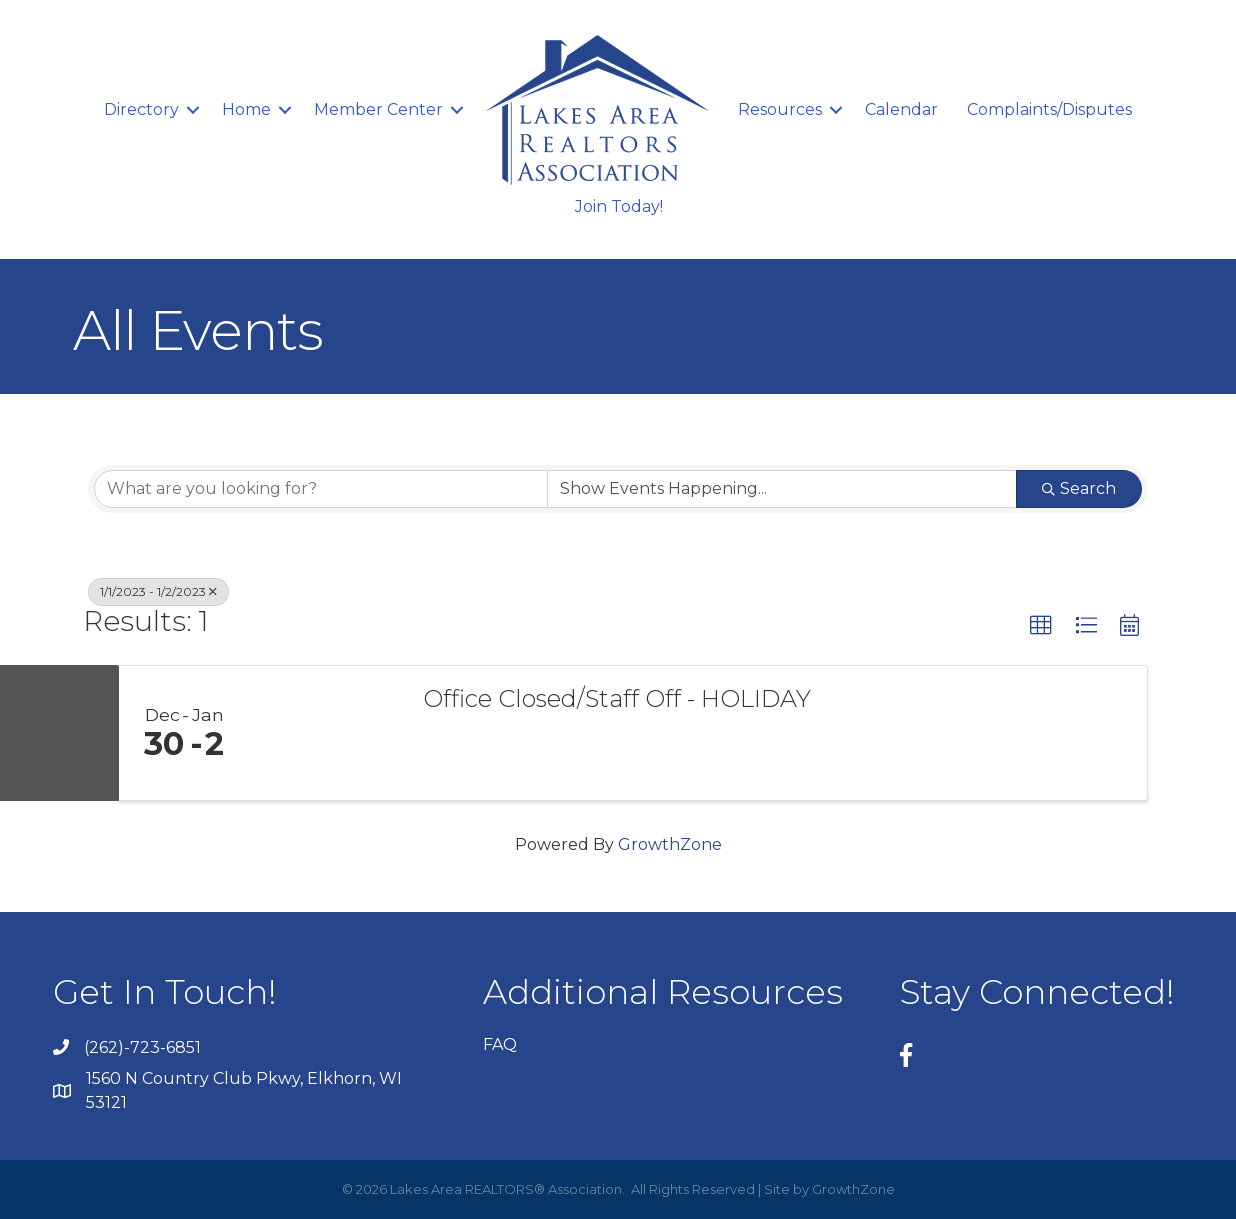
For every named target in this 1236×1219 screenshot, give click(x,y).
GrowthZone (670, 844)
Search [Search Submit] (1079, 488)
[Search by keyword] (321, 489)
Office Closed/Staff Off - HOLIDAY (617, 699)
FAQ (500, 1044)
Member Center (378, 109)
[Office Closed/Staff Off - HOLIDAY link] (326, 733)
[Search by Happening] (782, 489)
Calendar (901, 109)
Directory (141, 109)
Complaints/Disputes (1049, 109)
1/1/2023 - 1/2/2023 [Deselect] (158, 591)
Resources (780, 109)
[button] (1041, 626)
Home (246, 109)
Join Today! (619, 206)
